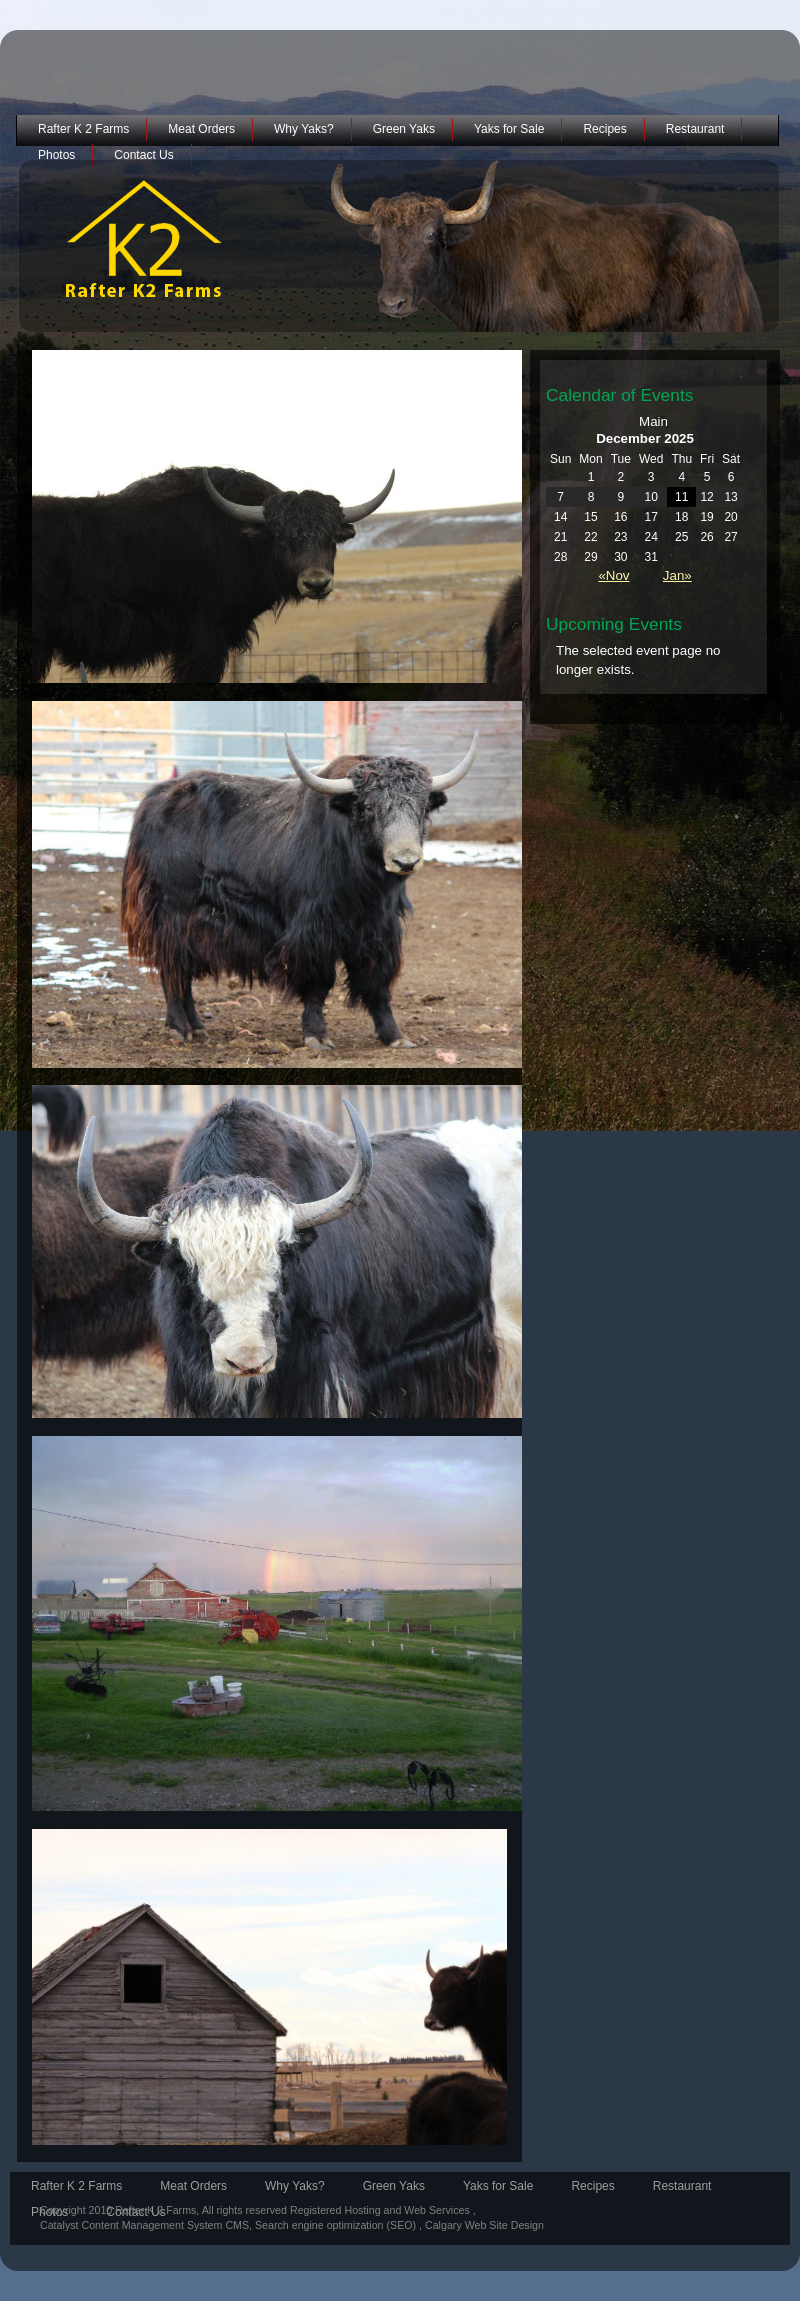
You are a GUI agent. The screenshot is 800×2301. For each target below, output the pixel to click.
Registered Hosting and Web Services (380, 2210)
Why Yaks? (304, 129)
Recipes (604, 129)
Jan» (677, 575)
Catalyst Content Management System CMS (144, 2225)
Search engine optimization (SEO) (337, 2225)
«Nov (613, 575)
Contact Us (143, 155)
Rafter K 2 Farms (83, 129)
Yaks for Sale (509, 129)
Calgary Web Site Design (484, 2225)
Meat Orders (201, 129)
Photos (56, 155)
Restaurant (695, 129)
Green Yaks (404, 129)
